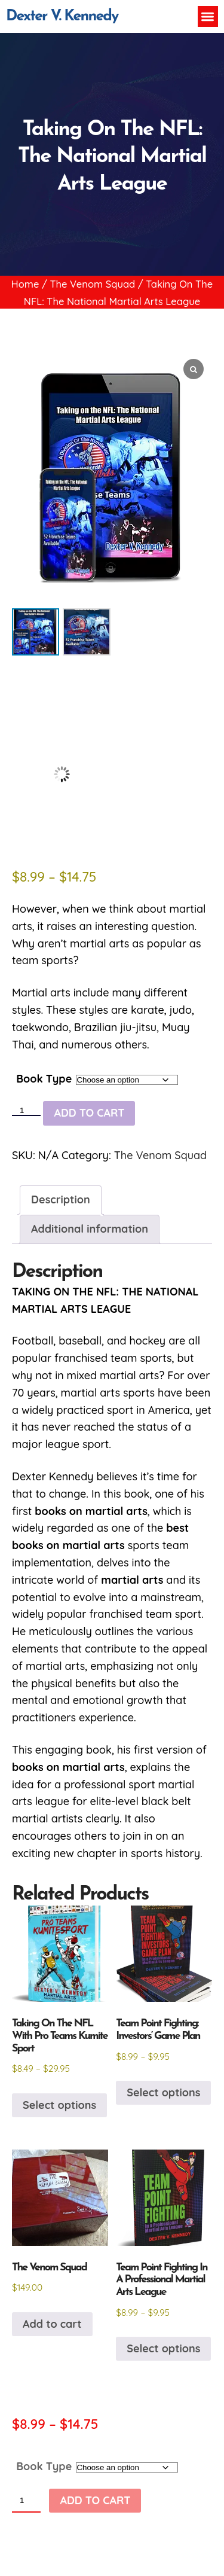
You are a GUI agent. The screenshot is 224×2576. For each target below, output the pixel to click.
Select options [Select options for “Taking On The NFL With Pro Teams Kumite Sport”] (59, 2105)
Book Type (44, 1079)
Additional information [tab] (89, 1229)
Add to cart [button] (52, 2324)
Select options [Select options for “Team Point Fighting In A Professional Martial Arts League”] (163, 2348)
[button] (208, 16)
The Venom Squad (92, 284)
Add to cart (89, 1113)
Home (25, 284)
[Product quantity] (26, 1111)
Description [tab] (60, 1199)
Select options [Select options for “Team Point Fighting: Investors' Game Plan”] (163, 2092)
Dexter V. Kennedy (62, 16)
